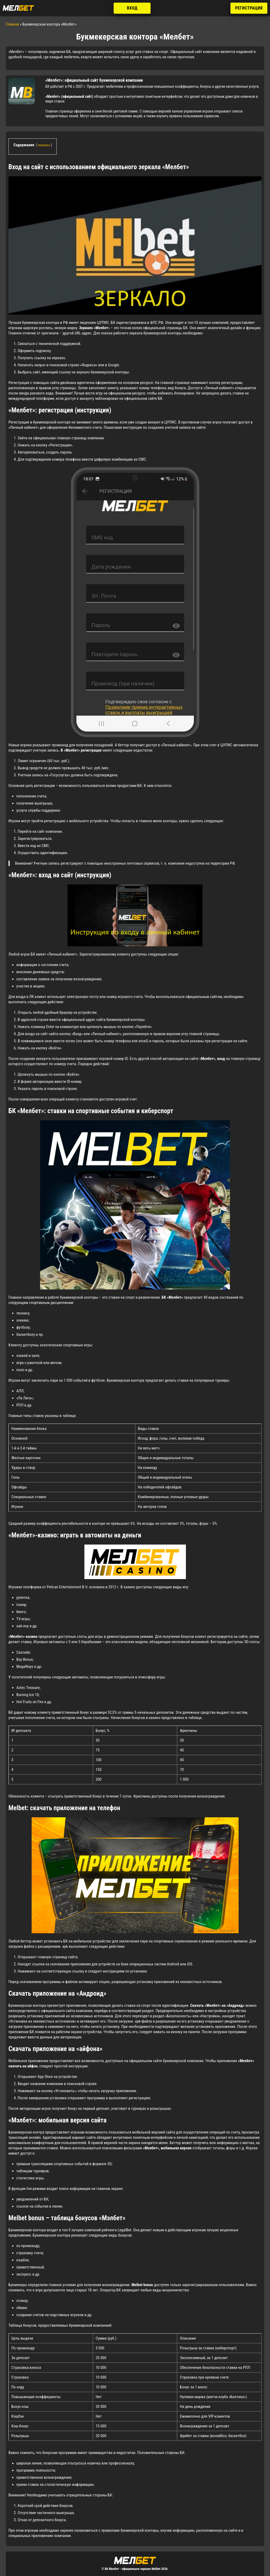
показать (44, 145)
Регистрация (249, 8)
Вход (132, 8)
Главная (12, 24)
